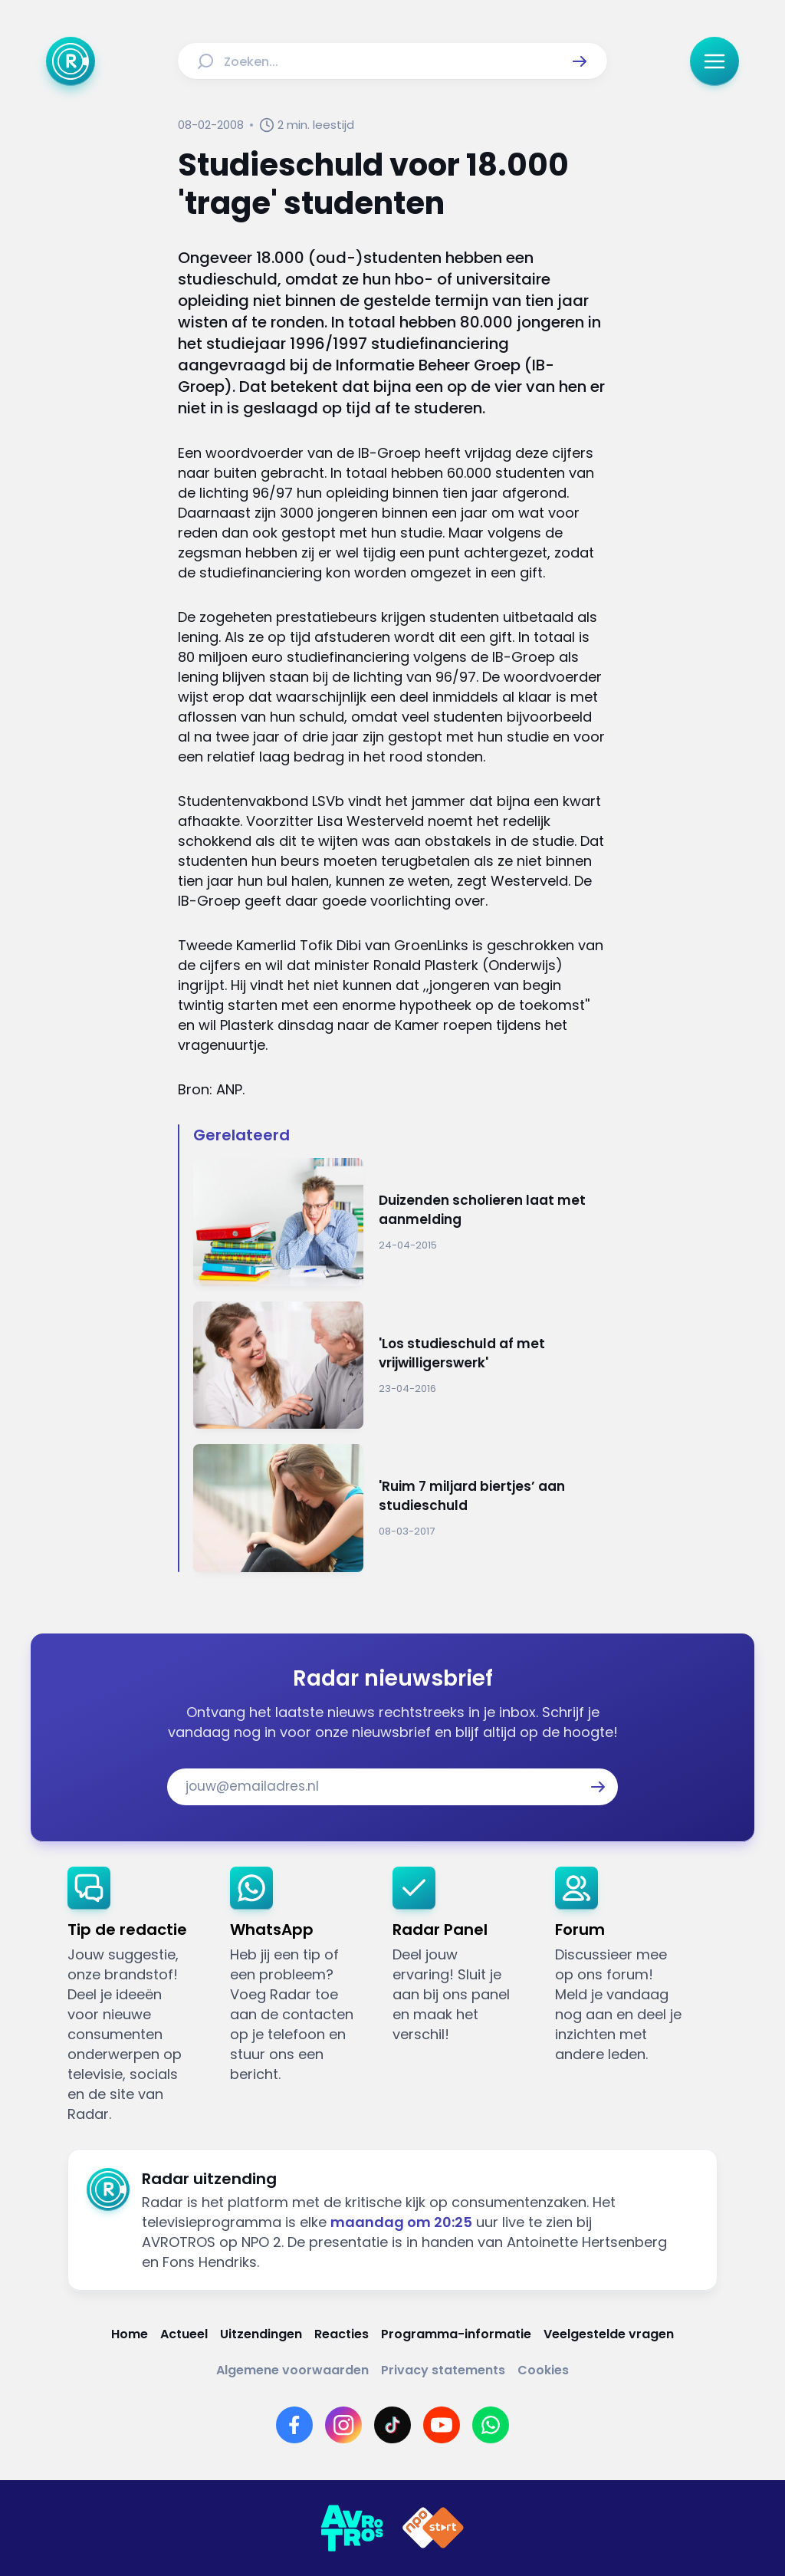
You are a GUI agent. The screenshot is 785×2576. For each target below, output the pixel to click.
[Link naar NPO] (433, 2528)
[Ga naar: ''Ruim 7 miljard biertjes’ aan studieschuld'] (399, 1508)
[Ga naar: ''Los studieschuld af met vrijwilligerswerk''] (399, 1365)
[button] (579, 61)
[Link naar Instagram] (343, 2425)
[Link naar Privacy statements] (443, 2370)
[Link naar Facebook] (294, 2425)
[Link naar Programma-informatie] (456, 2334)
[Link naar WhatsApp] (490, 2425)
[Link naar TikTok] (392, 2425)
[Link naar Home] (129, 2334)
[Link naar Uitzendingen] (261, 2334)
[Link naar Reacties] (341, 2334)
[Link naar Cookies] (543, 2370)
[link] (136, 1995)
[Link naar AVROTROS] (351, 2528)
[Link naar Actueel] (184, 2334)
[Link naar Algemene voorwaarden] (292, 2370)
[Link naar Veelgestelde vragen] (609, 2334)
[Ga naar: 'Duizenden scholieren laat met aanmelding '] (399, 1222)
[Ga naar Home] (70, 61)
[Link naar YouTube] (441, 2425)
